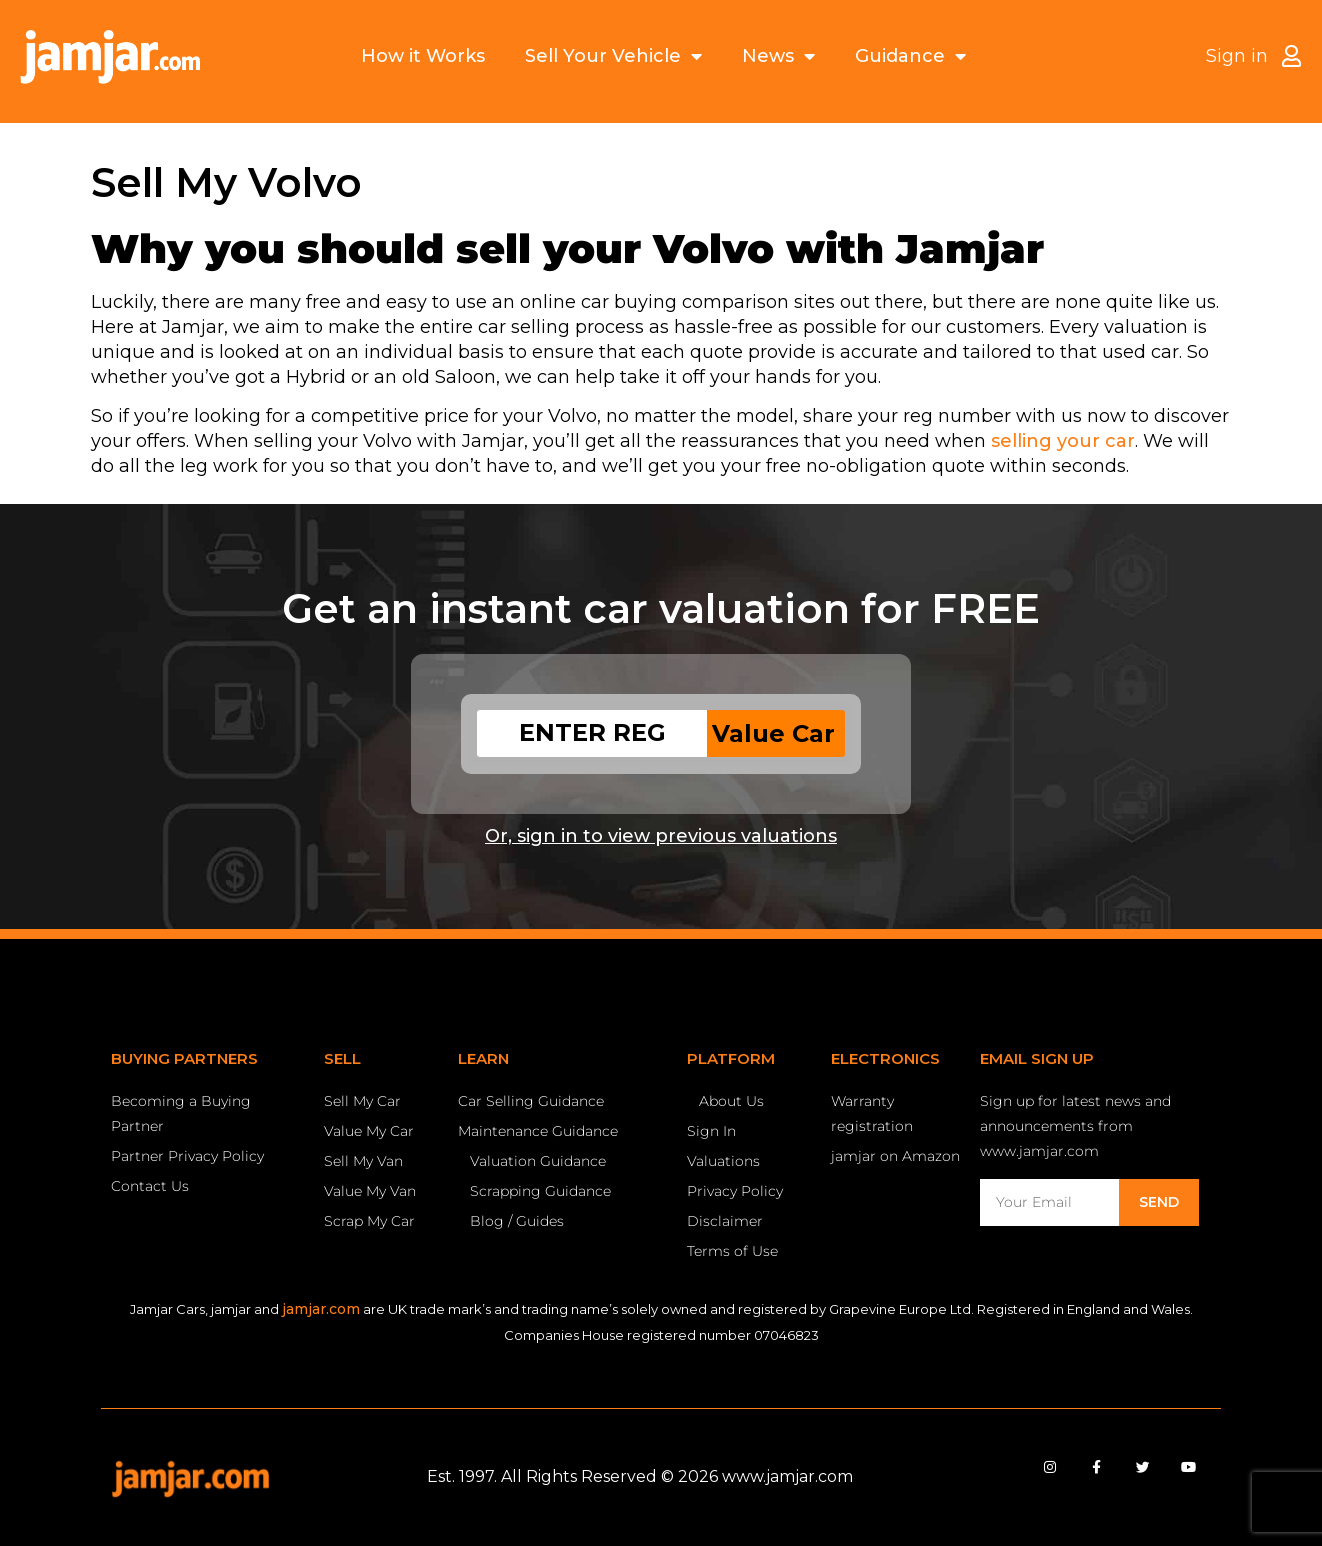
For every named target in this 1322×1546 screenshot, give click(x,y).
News (778, 56)
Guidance (910, 56)
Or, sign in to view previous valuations (661, 836)
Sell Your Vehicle (613, 56)
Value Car (773, 733)
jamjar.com (321, 1309)
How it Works (423, 56)
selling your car (1063, 441)
